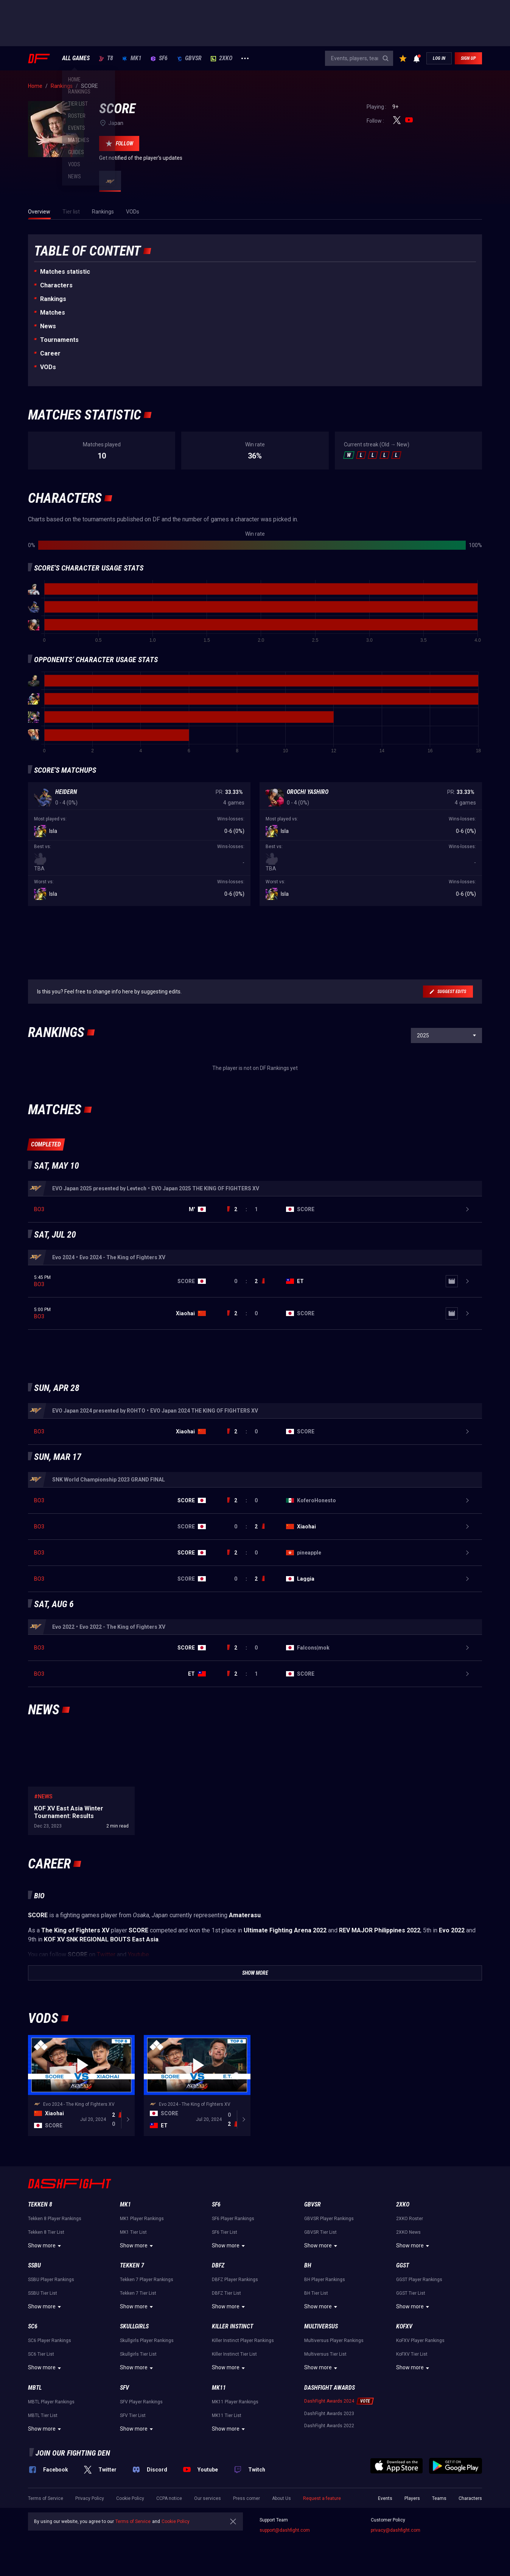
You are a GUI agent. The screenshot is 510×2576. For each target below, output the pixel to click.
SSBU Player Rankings (51, 2284)
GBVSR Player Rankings (329, 2223)
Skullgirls (134, 2330)
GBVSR (189, 58)
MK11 (219, 2392)
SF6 (159, 58)
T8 (106, 58)
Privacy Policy (89, 2503)
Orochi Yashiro (307, 791)
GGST (402, 2269)
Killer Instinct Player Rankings (243, 2345)
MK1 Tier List (133, 2236)
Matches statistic (65, 271)
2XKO (221, 58)
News (48, 326)
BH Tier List (316, 2297)
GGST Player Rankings (419, 2284)
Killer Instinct (232, 2330)
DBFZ (218, 2269)
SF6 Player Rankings (233, 2223)
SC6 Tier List (41, 2358)
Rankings (53, 299)
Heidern (66, 791)
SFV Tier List (133, 2420)
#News (43, 1801)
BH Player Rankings (324, 2284)
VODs (48, 367)
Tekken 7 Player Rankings (146, 2284)
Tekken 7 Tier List (138, 2297)
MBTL (35, 2392)
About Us (281, 2503)
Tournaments (59, 339)
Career (50, 353)
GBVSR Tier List (320, 2236)
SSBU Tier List (42, 2297)
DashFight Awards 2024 (329, 2405)
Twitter (106, 1959)
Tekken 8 (40, 2209)
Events (385, 2503)
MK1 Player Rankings (142, 2223)
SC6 (32, 2330)
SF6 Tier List (224, 2236)
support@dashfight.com (285, 2534)
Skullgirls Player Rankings (147, 2345)
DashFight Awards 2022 (329, 2430)
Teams (439, 2503)
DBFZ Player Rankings (235, 2284)
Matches (52, 312)
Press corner (246, 2503)
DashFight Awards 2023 (329, 2418)
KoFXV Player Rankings (420, 2345)
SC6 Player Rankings (49, 2345)
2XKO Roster (409, 2223)
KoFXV (404, 2330)
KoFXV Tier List (412, 2358)
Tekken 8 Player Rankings (54, 2223)
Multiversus (321, 2330)
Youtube (138, 1959)
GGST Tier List (410, 2297)
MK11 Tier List (226, 2420)
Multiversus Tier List (325, 2358)
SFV (124, 2392)
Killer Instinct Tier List (234, 2358)
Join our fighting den (73, 2457)
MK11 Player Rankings (235, 2406)
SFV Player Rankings (141, 2406)
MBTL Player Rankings (51, 2406)
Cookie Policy (130, 2503)
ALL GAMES (76, 58)
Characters (56, 285)
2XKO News (408, 2236)
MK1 (131, 58)
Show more (45, 2250)
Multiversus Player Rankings (334, 2345)
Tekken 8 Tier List (46, 2236)
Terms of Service (45, 2503)
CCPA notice (169, 2503)
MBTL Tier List (43, 2420)
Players (412, 2503)
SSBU (34, 2269)
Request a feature (322, 2503)
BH (307, 2269)
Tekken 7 (132, 2269)
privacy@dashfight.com (395, 2534)
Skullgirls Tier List (138, 2358)
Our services (207, 2503)
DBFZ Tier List (226, 2297)
